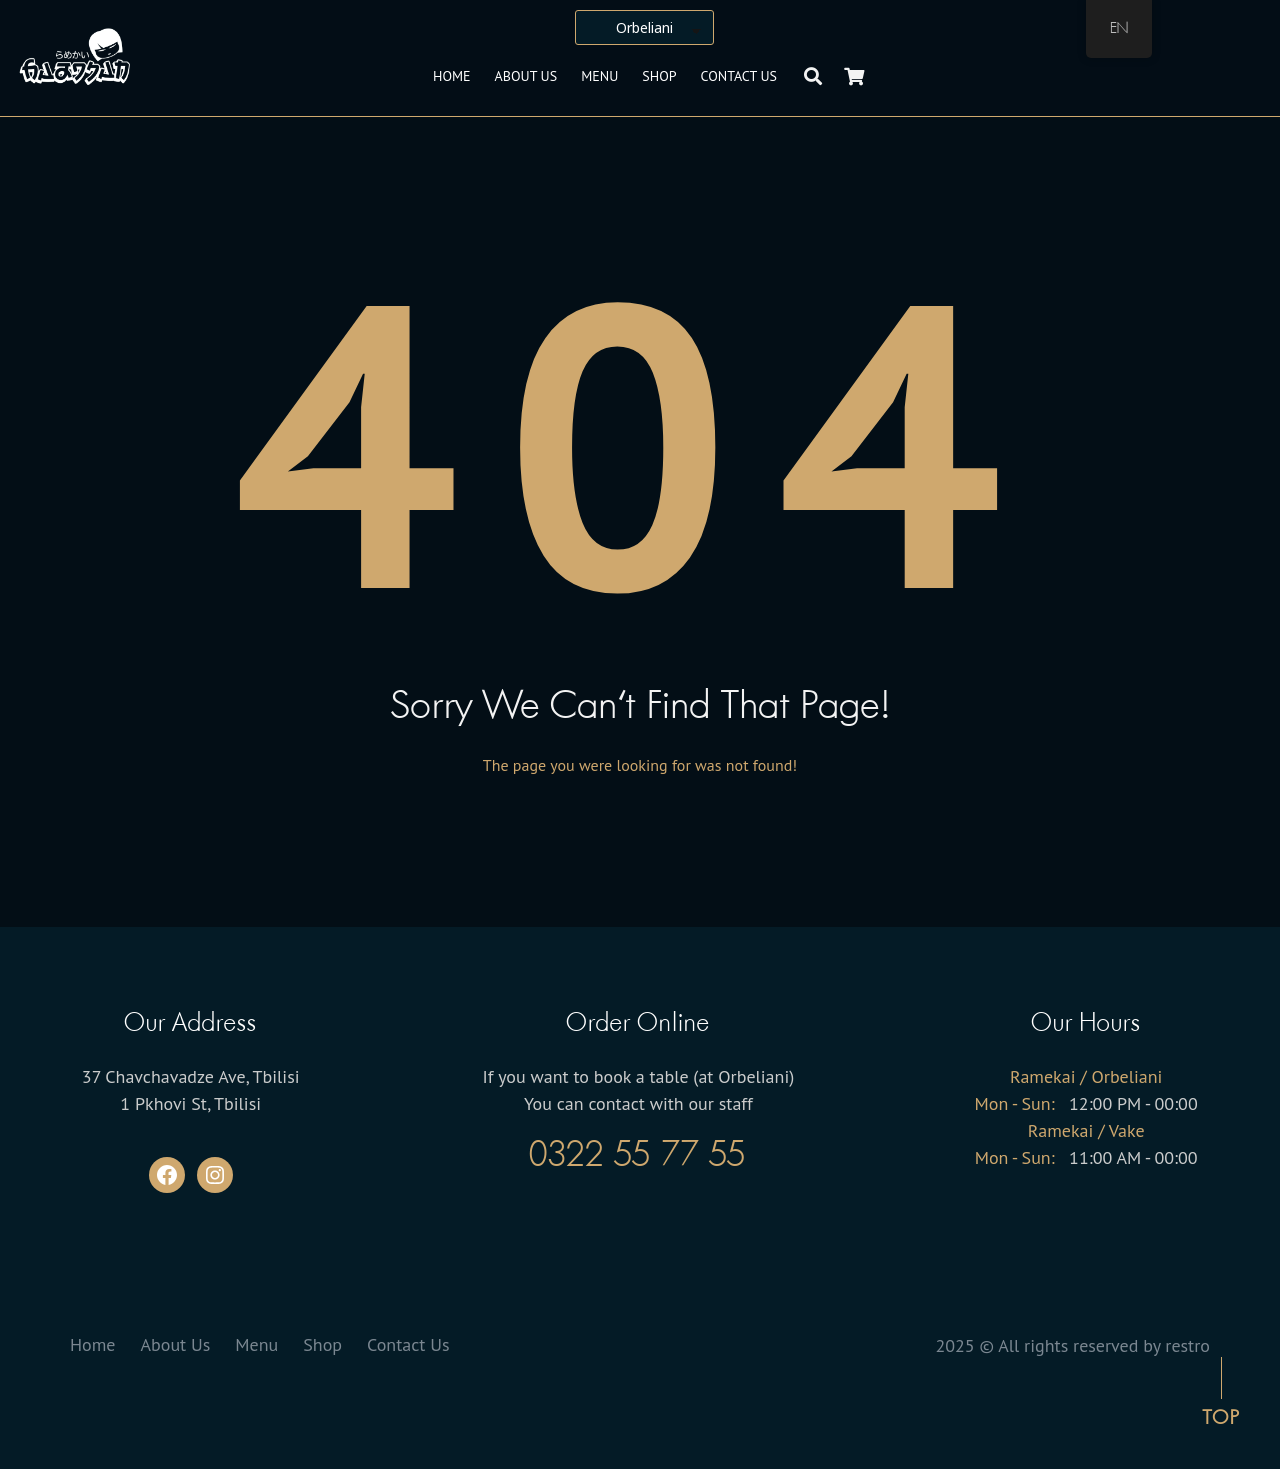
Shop (659, 76)
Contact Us (739, 76)
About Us (526, 76)
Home (452, 76)
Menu (599, 76)
